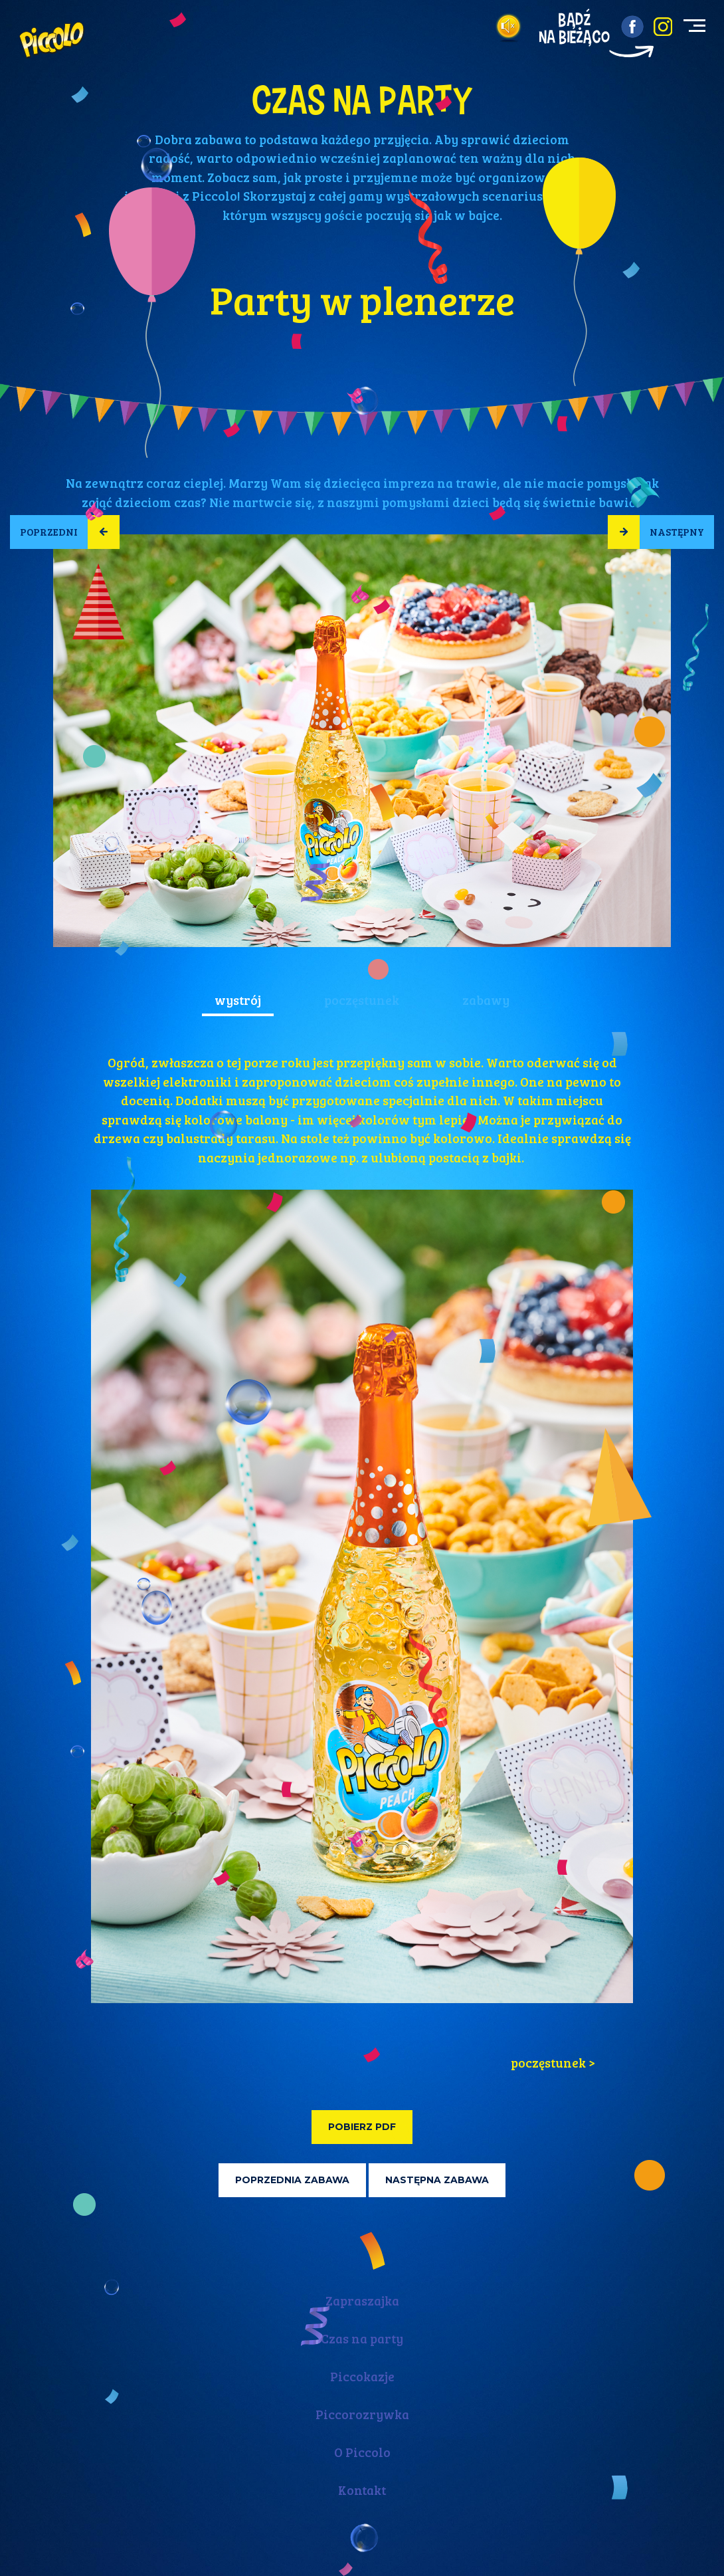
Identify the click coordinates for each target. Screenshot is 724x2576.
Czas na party (362, 2338)
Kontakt (362, 2490)
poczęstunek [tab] (361, 1000)
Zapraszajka (362, 2300)
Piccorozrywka (362, 2414)
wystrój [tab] (238, 1000)
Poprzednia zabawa (292, 2180)
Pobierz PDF (362, 2127)
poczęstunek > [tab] (553, 2062)
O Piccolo (362, 2452)
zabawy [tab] (485, 1000)
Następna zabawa (437, 2180)
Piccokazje (362, 2376)
